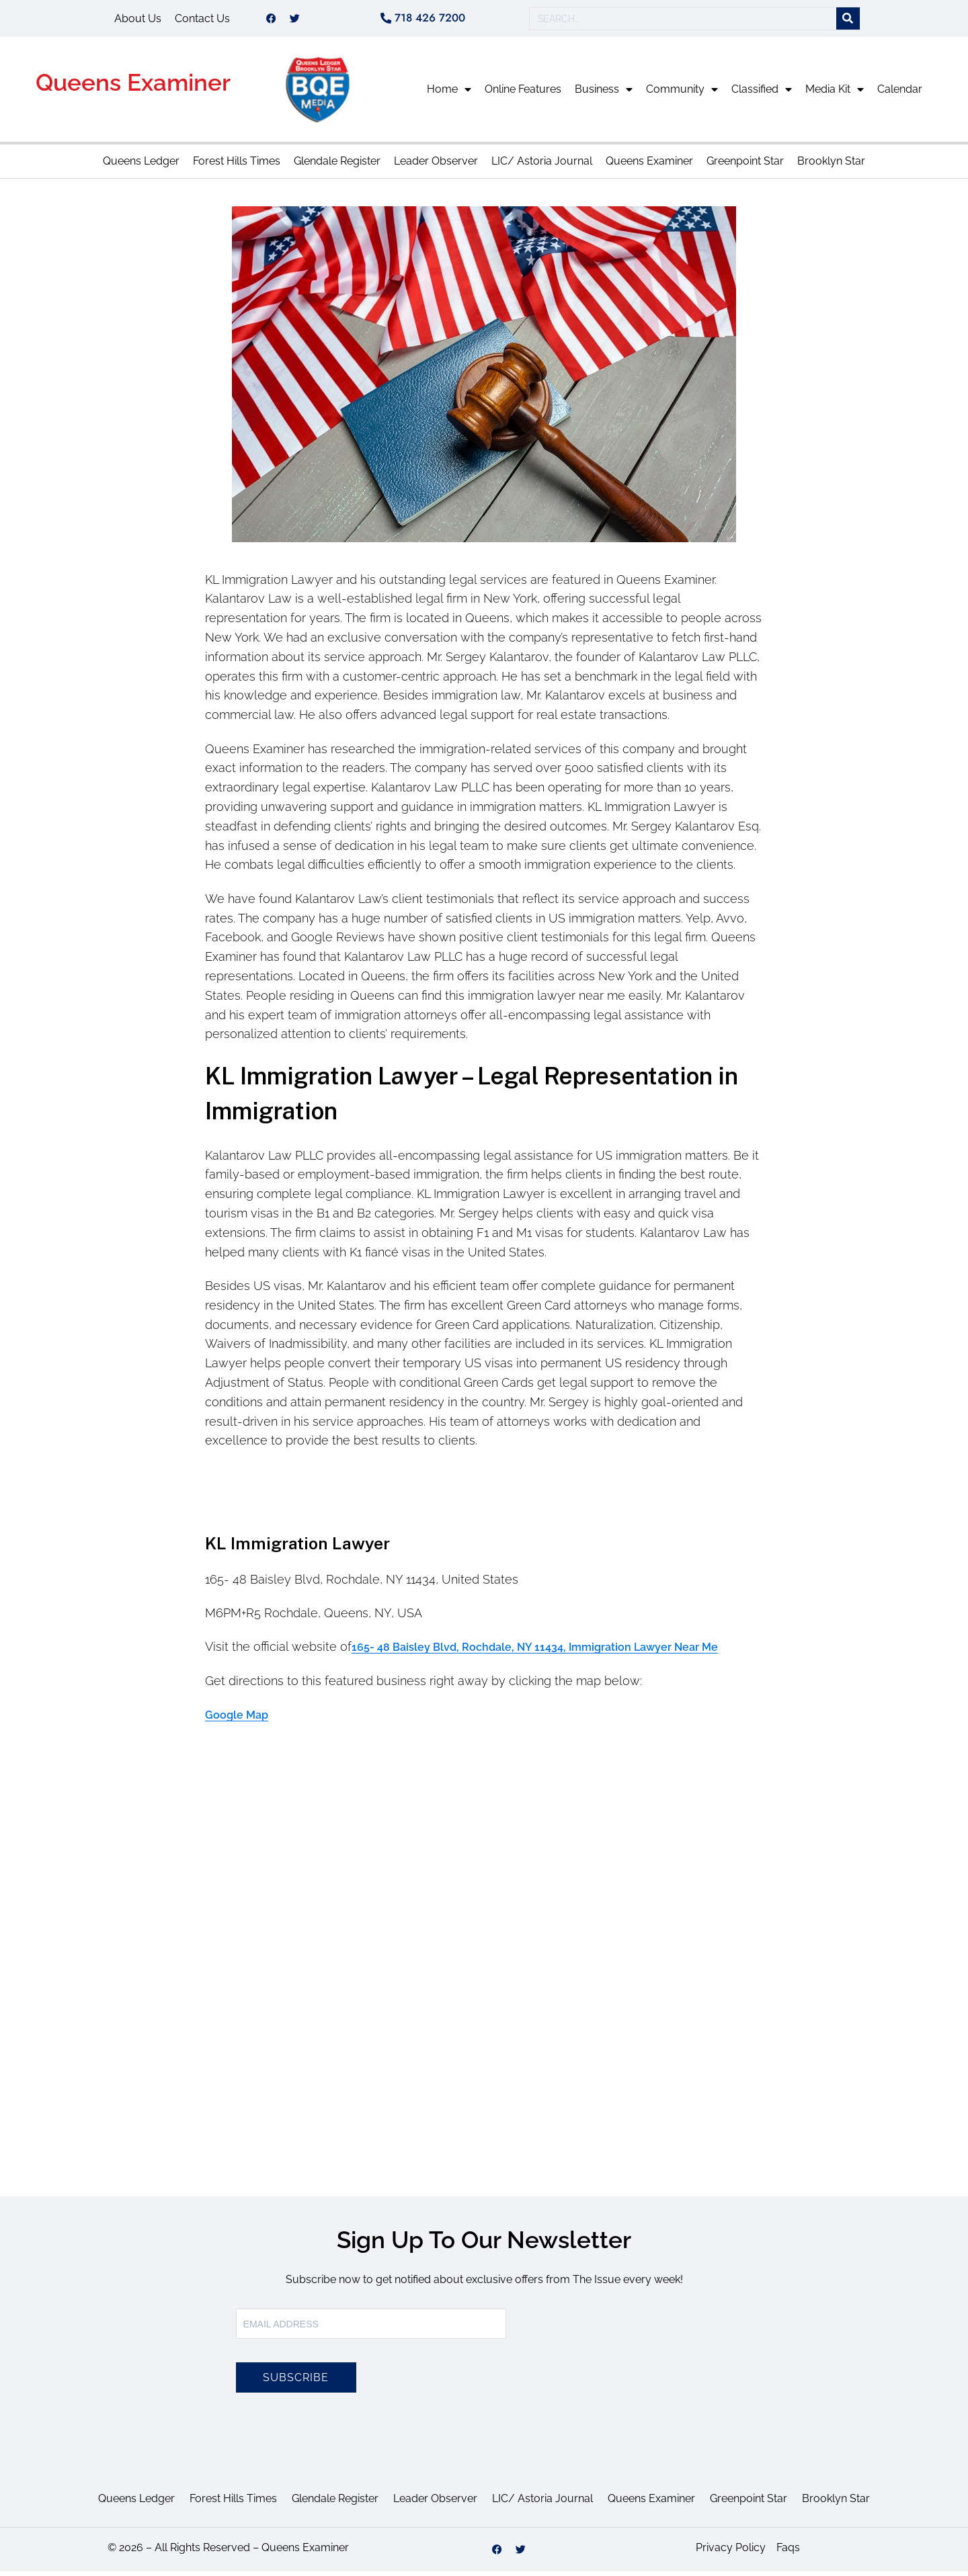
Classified (761, 94)
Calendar (899, 93)
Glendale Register (337, 165)
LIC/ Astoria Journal (541, 165)
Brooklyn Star (831, 165)
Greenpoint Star (745, 165)
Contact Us (202, 20)
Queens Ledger (141, 165)
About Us (137, 20)
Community (682, 94)
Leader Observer (436, 165)
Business (604, 94)
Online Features (523, 93)
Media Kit (834, 94)
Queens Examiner (133, 87)
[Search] (848, 21)
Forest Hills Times (236, 165)
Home (449, 94)
